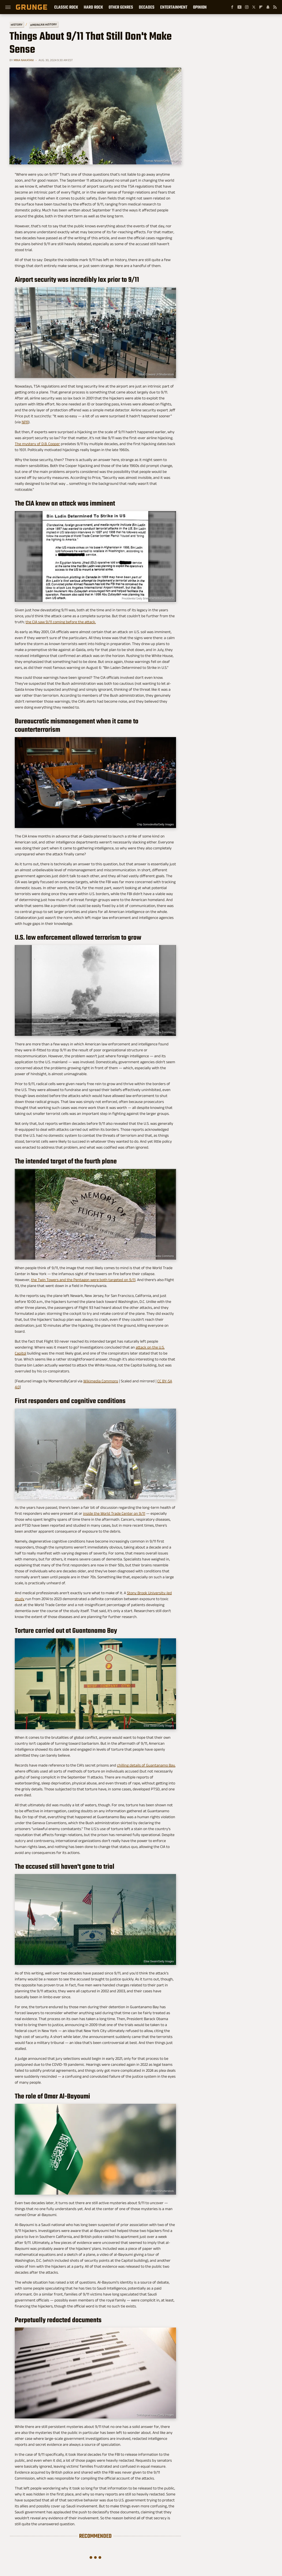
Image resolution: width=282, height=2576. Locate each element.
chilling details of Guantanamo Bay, (146, 1765)
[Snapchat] (268, 7)
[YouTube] (239, 7)
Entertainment (173, 7)
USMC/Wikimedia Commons (157, 1032)
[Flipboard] (261, 7)
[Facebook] (232, 7)
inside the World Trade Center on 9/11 (114, 1513)
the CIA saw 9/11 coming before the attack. (61, 622)
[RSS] (275, 7)
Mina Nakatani (24, 60)
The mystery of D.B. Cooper (37, 444)
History (16, 24)
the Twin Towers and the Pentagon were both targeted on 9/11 (83, 1280)
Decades (146, 7)
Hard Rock (93, 7)
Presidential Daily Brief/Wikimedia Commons (148, 598)
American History (43, 24)
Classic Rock (66, 7)
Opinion (200, 7)
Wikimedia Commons (100, 1381)
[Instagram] (247, 7)
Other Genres (121, 7)
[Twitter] (254, 7)
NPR (25, 422)
